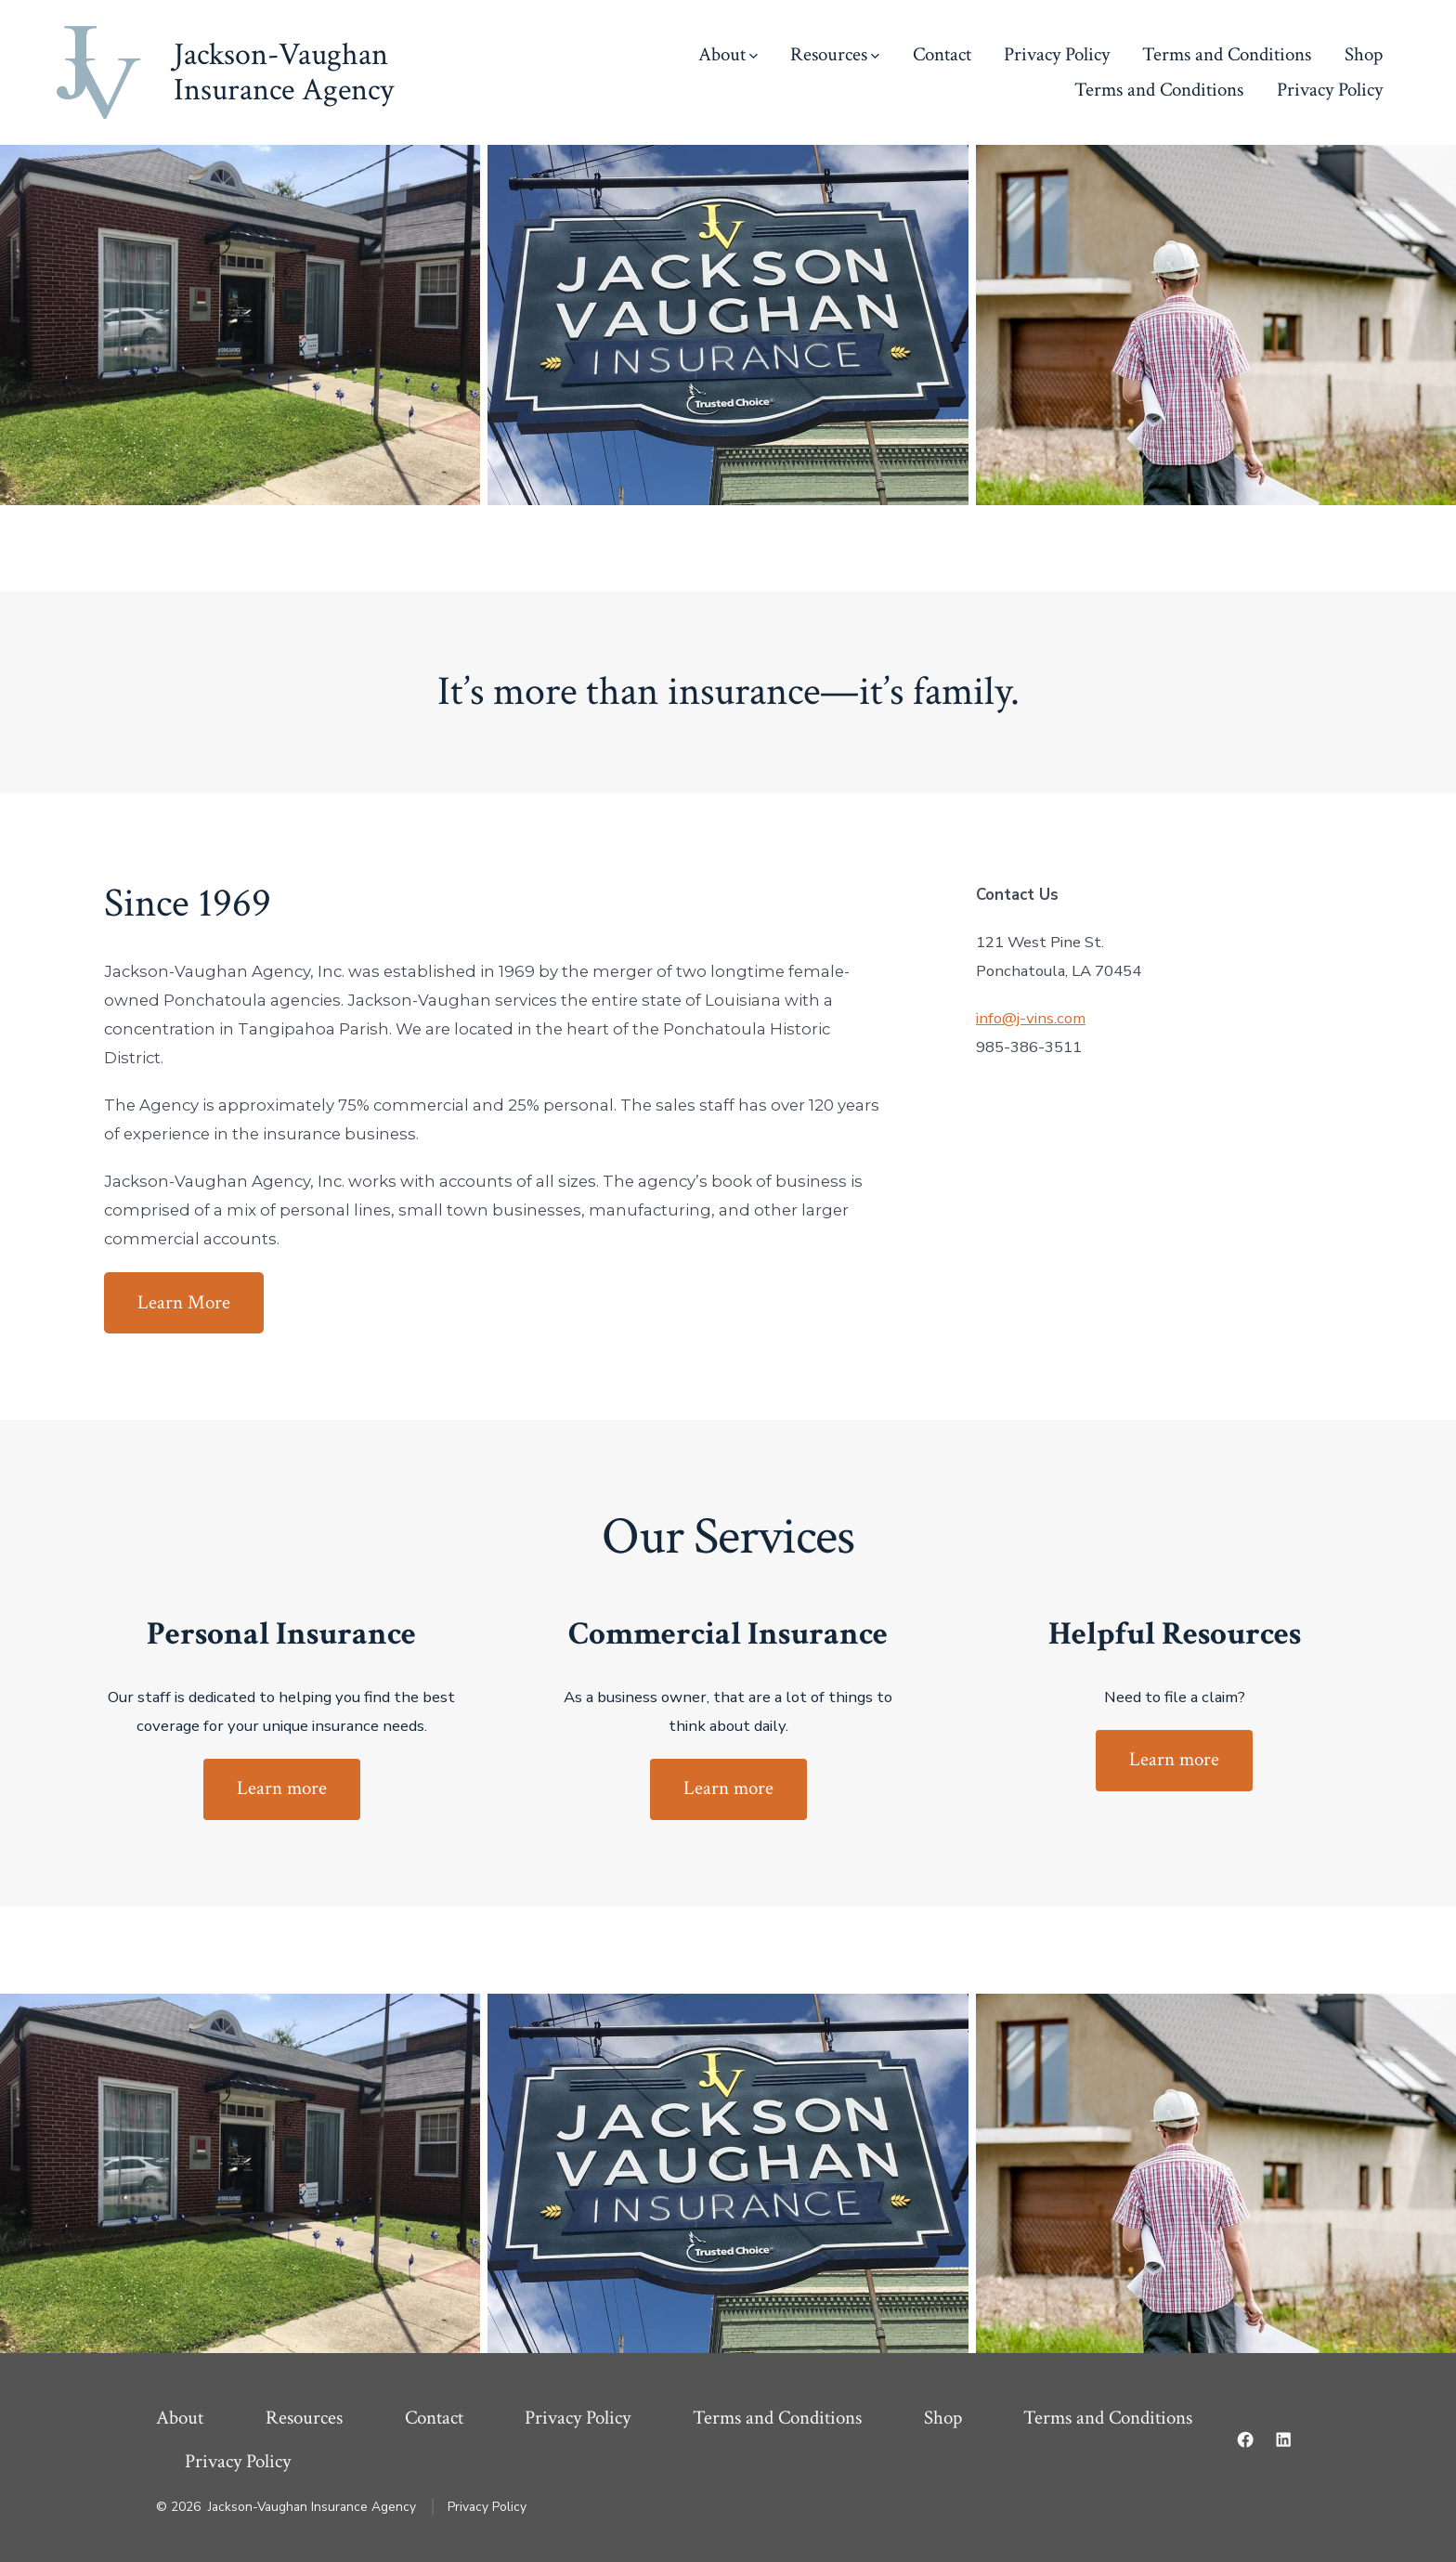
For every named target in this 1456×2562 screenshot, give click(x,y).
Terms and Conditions (1226, 54)
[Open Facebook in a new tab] (1245, 2439)
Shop (1364, 54)
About (728, 54)
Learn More (183, 1302)
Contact (942, 54)
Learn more (282, 1788)
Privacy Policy (1057, 54)
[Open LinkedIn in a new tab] (1283, 2439)
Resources (834, 54)
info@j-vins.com (1031, 1018)
